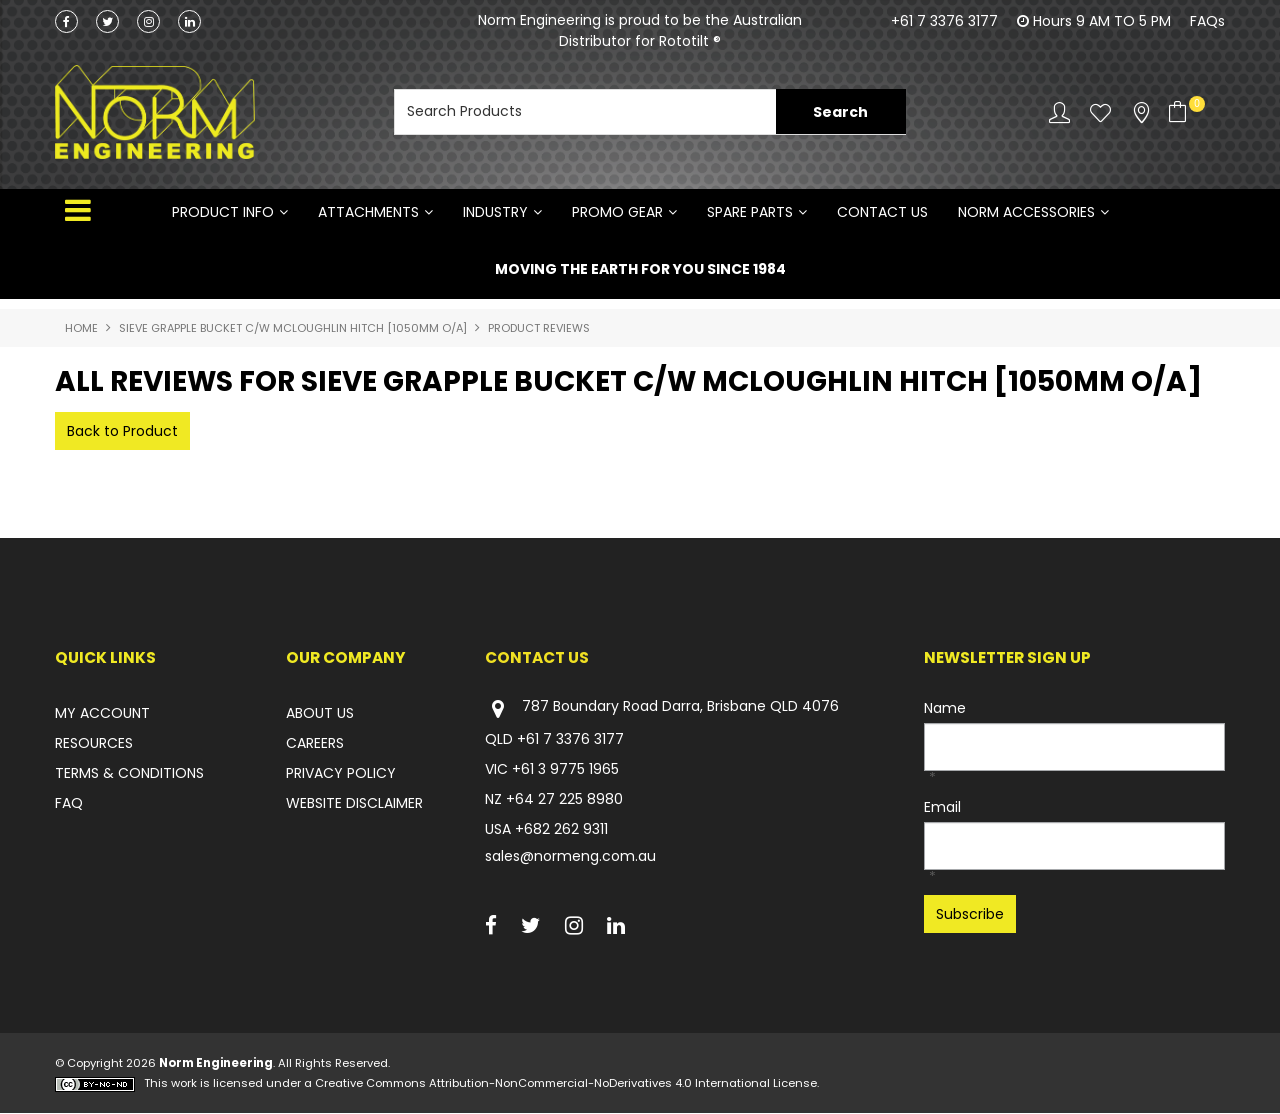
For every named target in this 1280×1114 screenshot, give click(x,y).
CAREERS (315, 743)
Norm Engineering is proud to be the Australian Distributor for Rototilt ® (640, 30)
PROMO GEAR (617, 212)
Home (81, 328)
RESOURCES (94, 743)
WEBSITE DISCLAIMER (354, 803)
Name (945, 708)
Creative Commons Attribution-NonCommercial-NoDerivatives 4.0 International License (566, 1084)
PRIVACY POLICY (341, 773)
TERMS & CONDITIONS (129, 773)
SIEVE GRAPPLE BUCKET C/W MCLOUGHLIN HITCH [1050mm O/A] (293, 328)
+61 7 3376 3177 (944, 21)
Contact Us (882, 212)
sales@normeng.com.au (570, 856)
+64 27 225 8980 (564, 799)
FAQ (69, 803)
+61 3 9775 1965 (565, 769)
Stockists (1141, 112)
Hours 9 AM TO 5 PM (1102, 21)
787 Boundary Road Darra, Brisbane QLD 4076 (662, 708)
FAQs (1207, 21)
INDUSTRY (495, 212)
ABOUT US (320, 713)
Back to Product (122, 431)
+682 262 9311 (561, 829)
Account (1059, 112)
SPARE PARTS (750, 212)
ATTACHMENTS (368, 212)
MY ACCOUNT (102, 713)
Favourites (1100, 112)
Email (942, 807)
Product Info (223, 212)
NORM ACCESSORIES (1026, 212)
